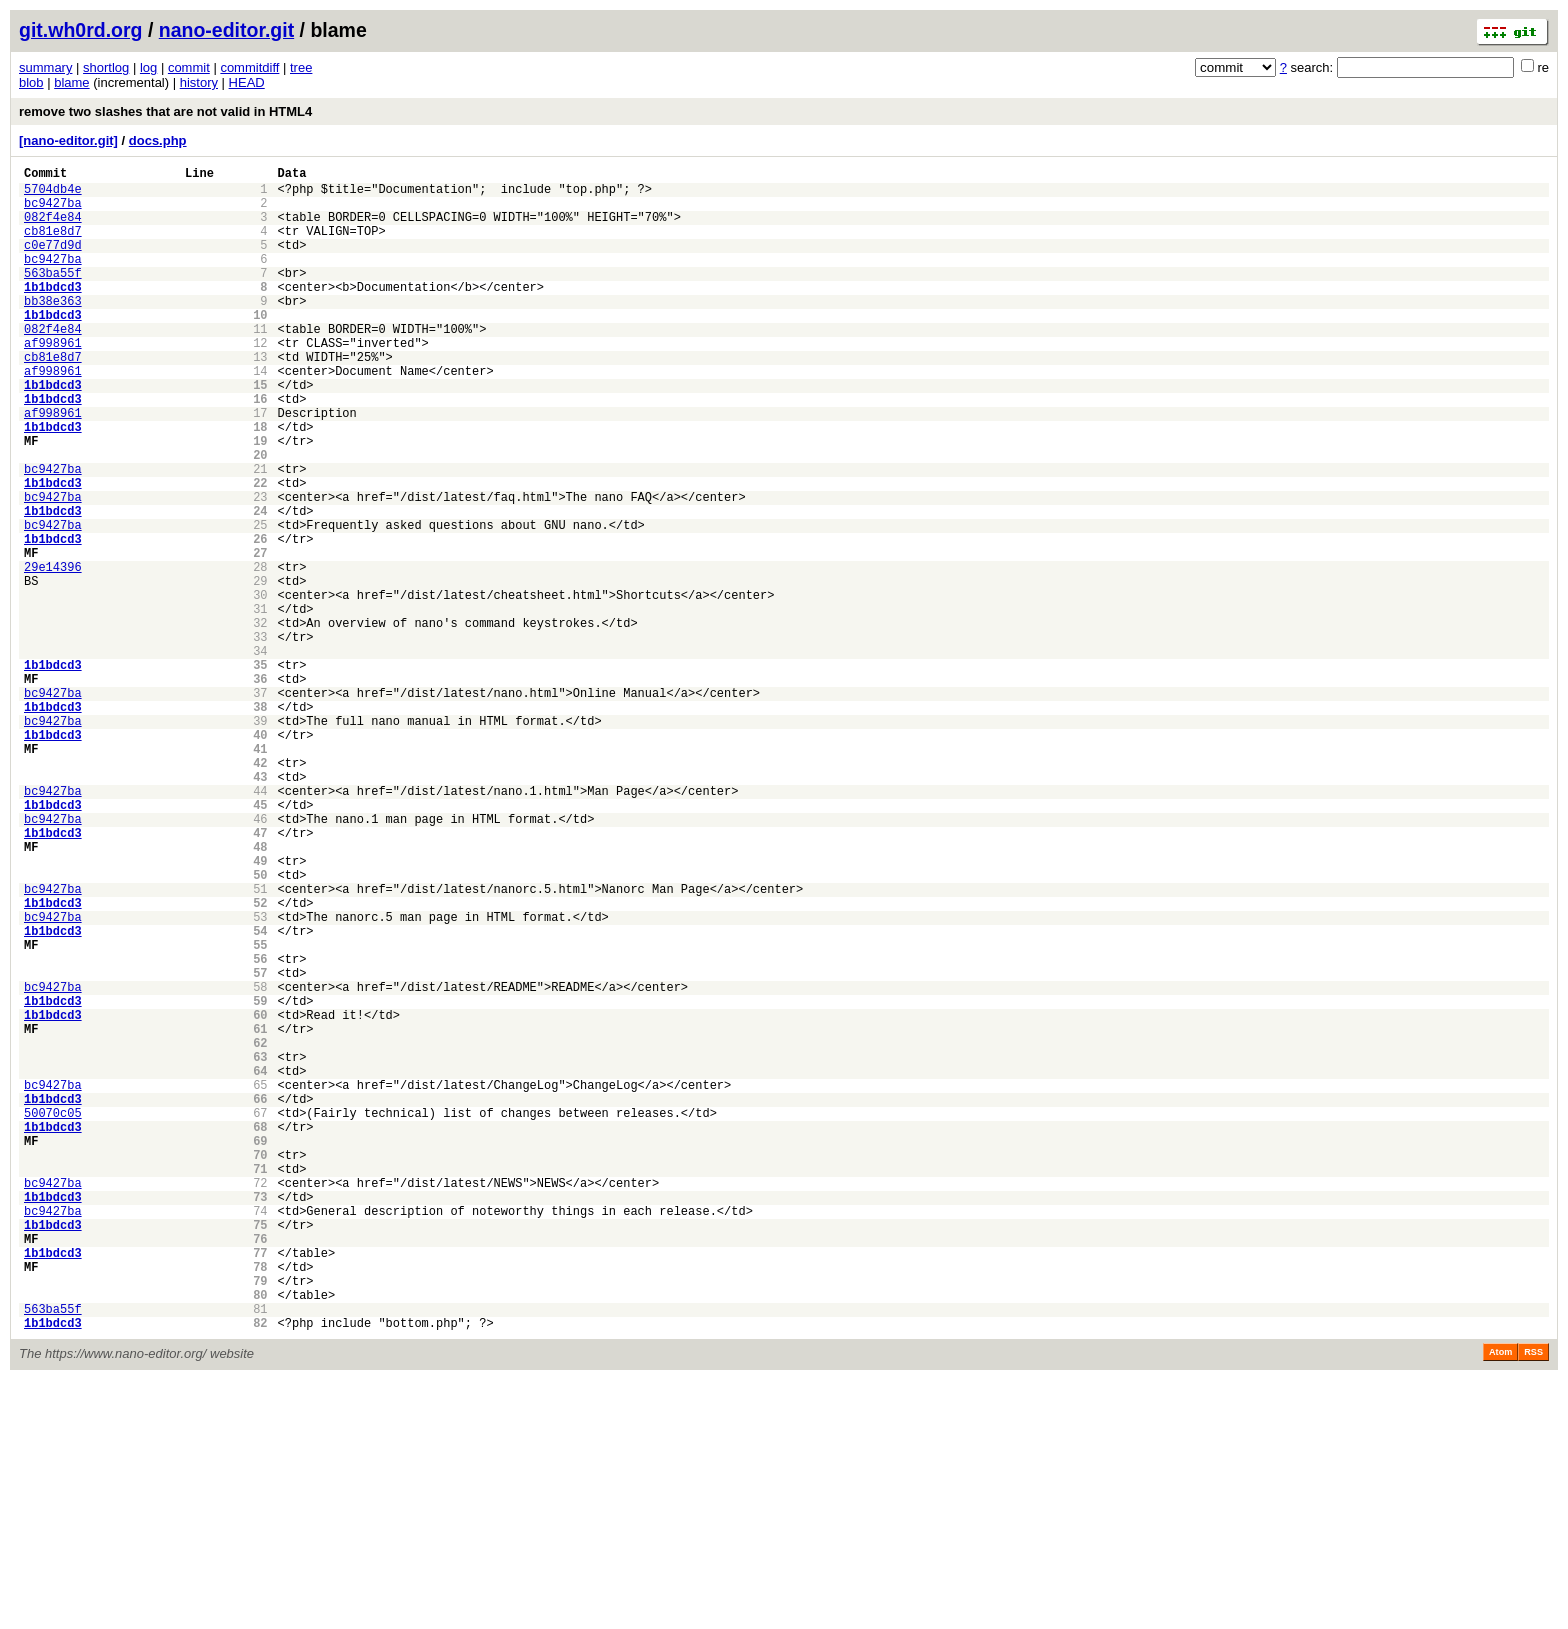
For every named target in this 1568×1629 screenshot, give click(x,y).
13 (260, 398)
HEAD (247, 82)
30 (260, 687)
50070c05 (53, 1316)
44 (260, 925)
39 (260, 840)
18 (260, 483)
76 (260, 1469)
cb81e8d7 (53, 245)
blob (31, 82)
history (199, 82)
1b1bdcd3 (53, 313)
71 (260, 1384)
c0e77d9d (53, 262)
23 (260, 568)
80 (260, 1537)
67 (260, 1316)
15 (260, 432)
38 (260, 823)
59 (260, 1180)
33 (260, 738)
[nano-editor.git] (68, 140)
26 (260, 619)
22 (260, 551)
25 (260, 602)
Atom (1500, 1601)
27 (260, 636)
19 (260, 500)
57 (260, 1146)
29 (260, 670)
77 (260, 1486)
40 (260, 857)
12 (260, 381)
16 (260, 449)
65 (260, 1282)
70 (260, 1367)
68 (260, 1333)
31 (260, 704)
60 (260, 1197)
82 (260, 1571)
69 (260, 1350)
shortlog (106, 67)
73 (260, 1418)
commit (189, 67)
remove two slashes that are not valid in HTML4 (165, 111)
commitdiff (249, 67)
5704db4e (53, 194)
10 (260, 347)
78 (260, 1503)
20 (260, 517)
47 (260, 976)
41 (260, 874)
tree (301, 67)
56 (260, 1129)
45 (260, 942)
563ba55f (53, 296)
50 (260, 1027)
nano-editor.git (226, 30)
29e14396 (53, 653)
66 (260, 1299)
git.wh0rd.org (81, 30)
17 (260, 466)
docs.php (158, 140)
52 (260, 1061)
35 (260, 772)
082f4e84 (53, 228)
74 (260, 1435)
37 (260, 806)
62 (260, 1231)
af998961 (53, 381)
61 (260, 1214)
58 (260, 1163)
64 (260, 1265)
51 (260, 1044)
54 (260, 1095)
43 (260, 908)
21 (260, 534)
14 (260, 415)
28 (260, 653)
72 (260, 1401)
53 (260, 1078)
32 (260, 721)
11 (260, 364)
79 (260, 1520)
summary (45, 67)
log (148, 67)
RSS (1533, 1601)
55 (260, 1112)
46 (260, 959)
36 (260, 789)
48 (260, 993)
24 (260, 585)
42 (260, 891)
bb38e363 (53, 330)
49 (260, 1010)
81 (260, 1554)
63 (260, 1248)
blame (71, 82)
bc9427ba (53, 211)
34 (260, 755)
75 (260, 1452)
